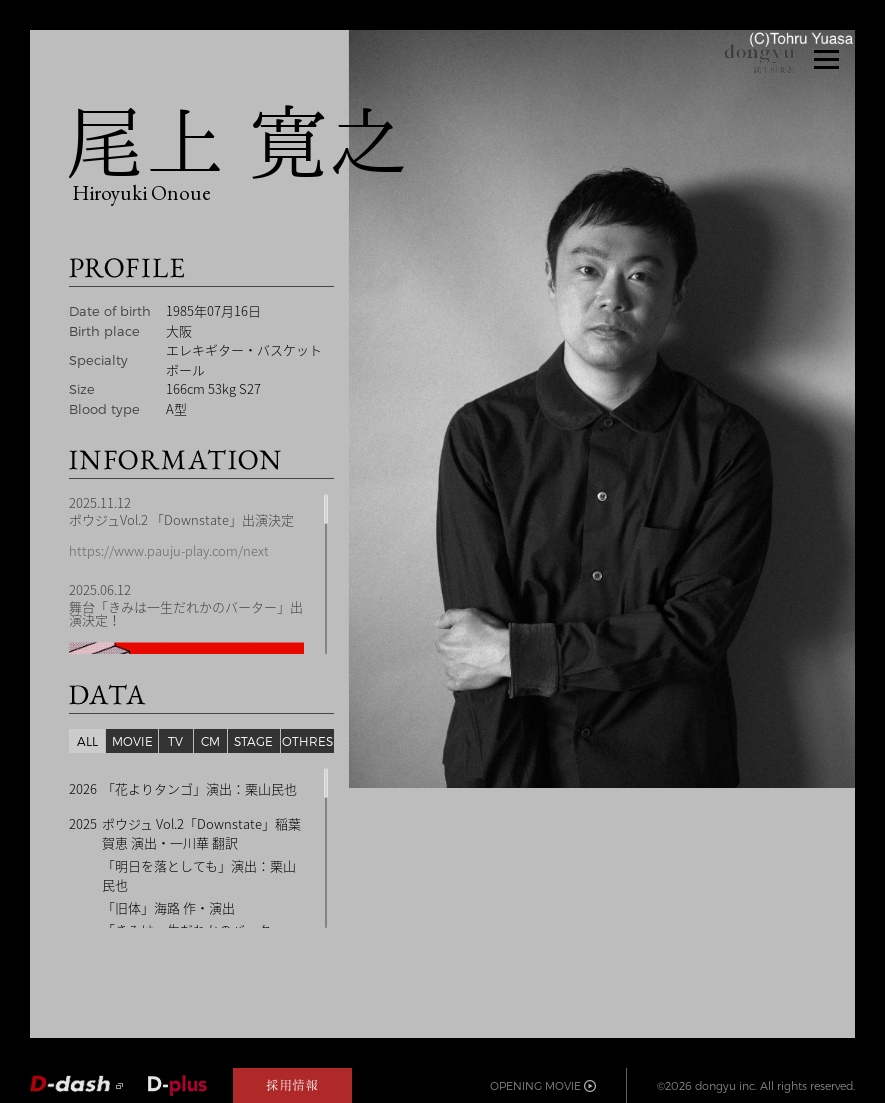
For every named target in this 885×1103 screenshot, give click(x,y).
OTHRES (307, 741)
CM (210, 741)
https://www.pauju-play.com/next (169, 551)
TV (175, 741)
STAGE (253, 741)
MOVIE (132, 741)
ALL (87, 741)
